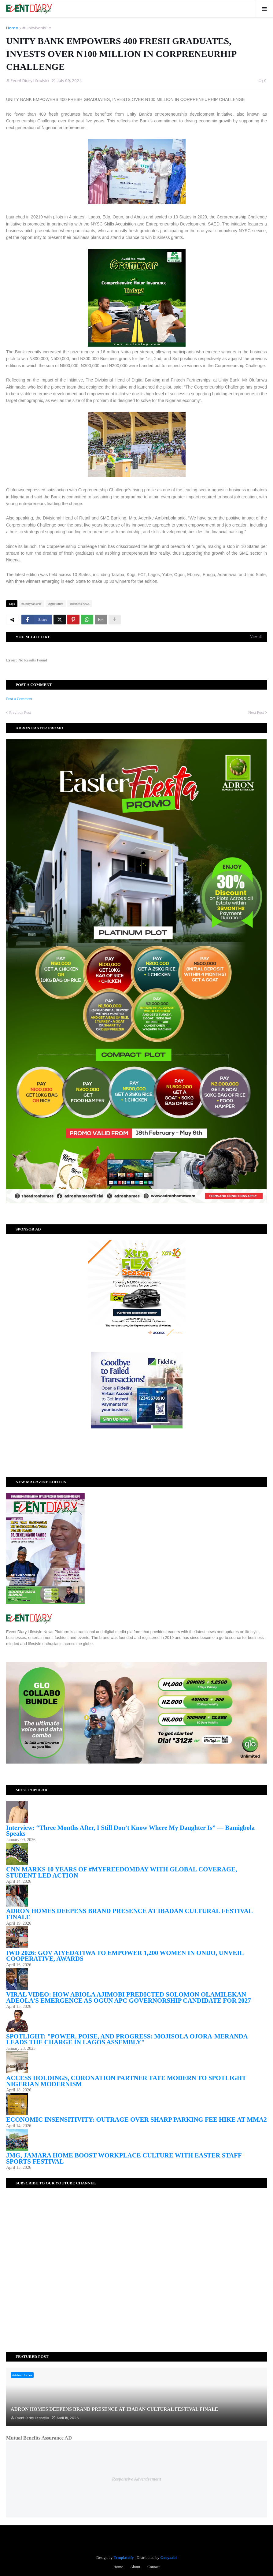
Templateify (123, 2557)
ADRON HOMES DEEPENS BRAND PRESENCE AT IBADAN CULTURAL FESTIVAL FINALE (129, 1914)
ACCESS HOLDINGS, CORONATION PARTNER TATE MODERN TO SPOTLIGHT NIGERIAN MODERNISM (126, 2081)
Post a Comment (19, 698)
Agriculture (56, 603)
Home (12, 28)
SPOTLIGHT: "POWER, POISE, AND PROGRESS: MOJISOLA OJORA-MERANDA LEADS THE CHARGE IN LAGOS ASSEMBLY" (127, 2039)
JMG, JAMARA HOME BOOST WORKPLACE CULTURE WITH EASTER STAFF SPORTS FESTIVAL (124, 2158)
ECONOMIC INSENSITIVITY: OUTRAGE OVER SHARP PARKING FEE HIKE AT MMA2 (136, 2119)
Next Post (256, 712)
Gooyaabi (168, 2557)
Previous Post (20, 712)
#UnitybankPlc (36, 28)
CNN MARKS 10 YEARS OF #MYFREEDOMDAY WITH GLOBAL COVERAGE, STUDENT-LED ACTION (121, 1872)
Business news (79, 603)
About (135, 2566)
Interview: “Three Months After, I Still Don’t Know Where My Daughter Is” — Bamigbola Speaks (130, 1830)
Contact (153, 2566)
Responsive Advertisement (136, 2479)
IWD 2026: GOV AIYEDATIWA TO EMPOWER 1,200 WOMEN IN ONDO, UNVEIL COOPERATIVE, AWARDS (124, 1956)
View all (256, 637)
